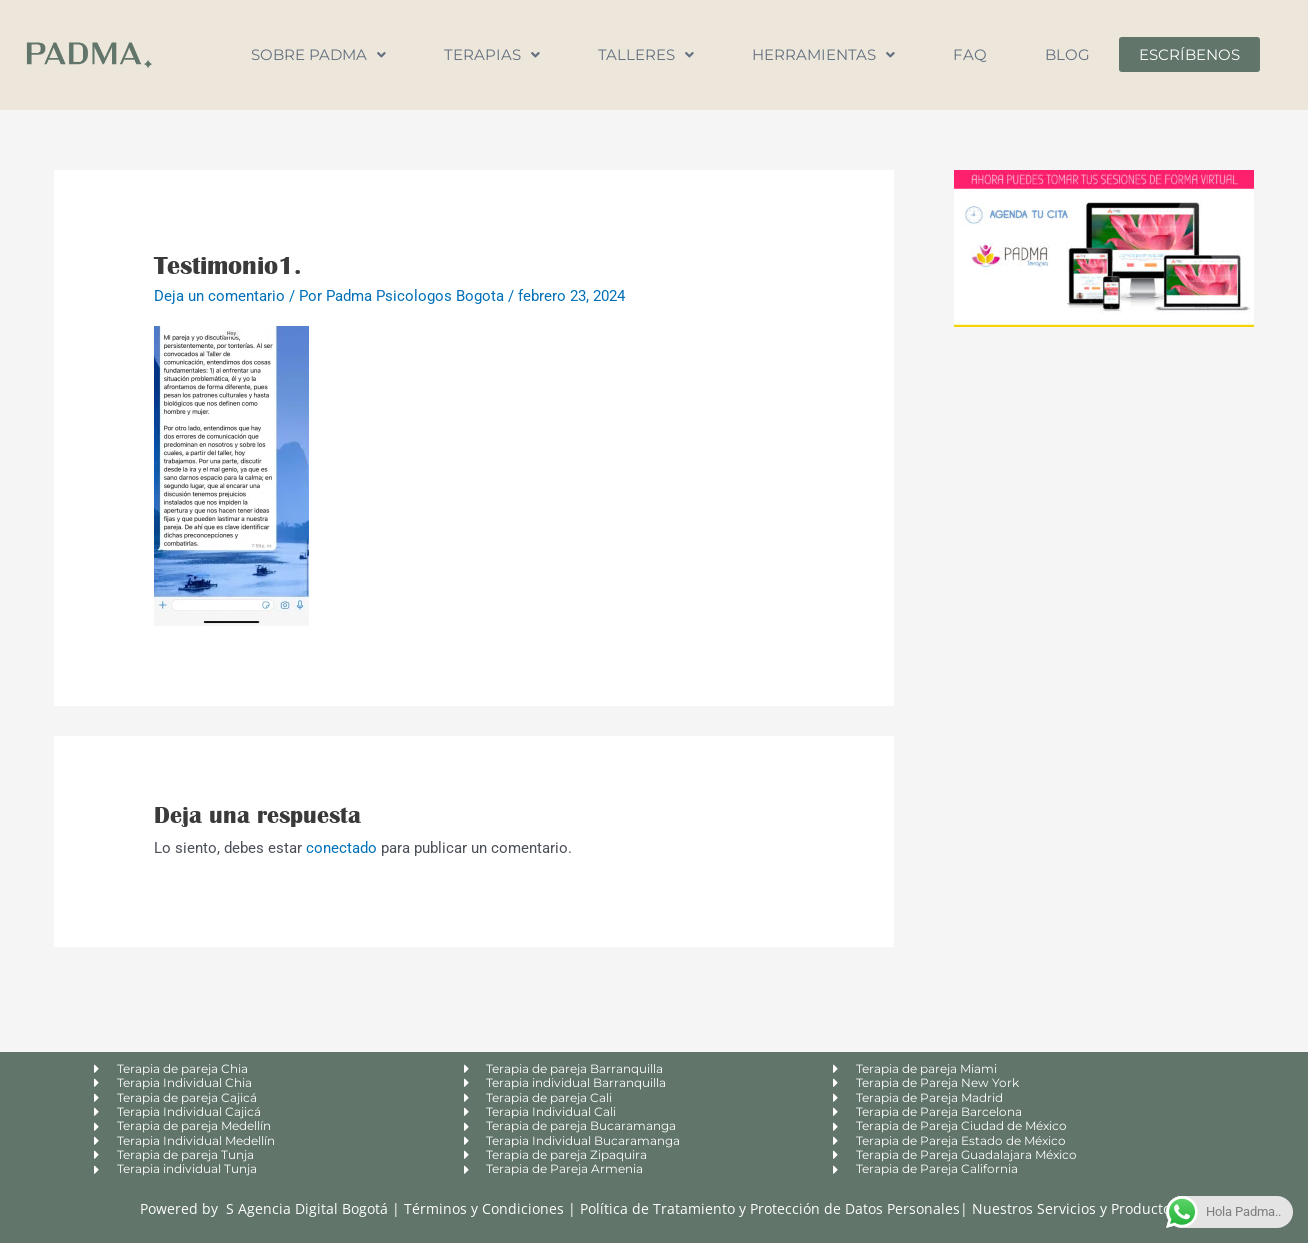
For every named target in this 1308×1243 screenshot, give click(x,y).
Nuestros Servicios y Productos (1075, 1208)
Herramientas (823, 54)
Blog (1067, 54)
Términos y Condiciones (486, 1208)
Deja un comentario (219, 296)
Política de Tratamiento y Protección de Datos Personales (770, 1208)
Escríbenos (1189, 54)
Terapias (492, 54)
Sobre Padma (318, 54)
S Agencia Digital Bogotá (307, 1208)
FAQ (970, 54)
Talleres (646, 54)
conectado (341, 848)
